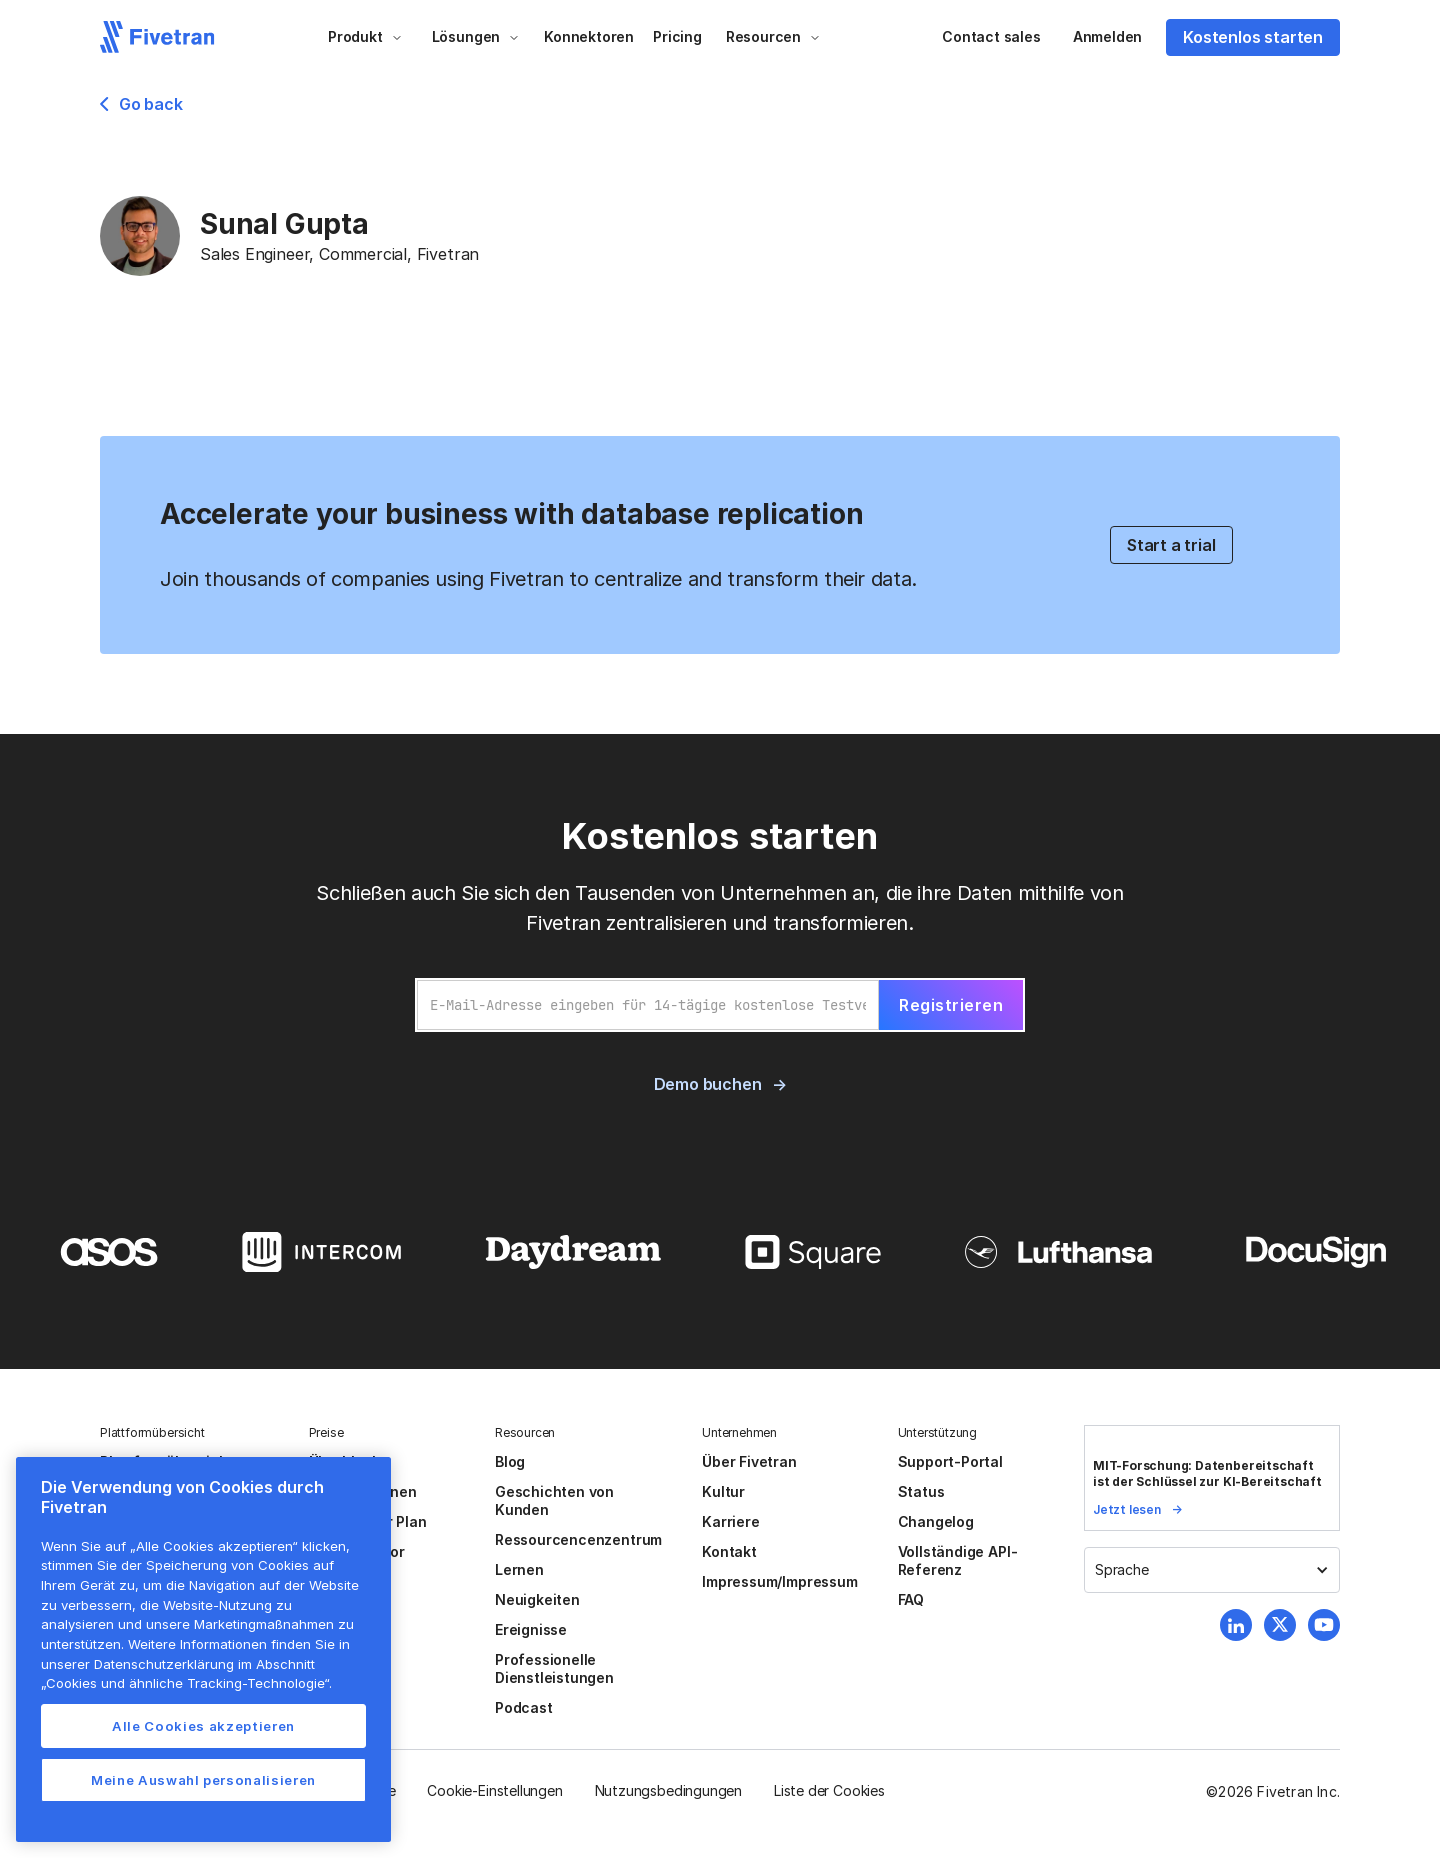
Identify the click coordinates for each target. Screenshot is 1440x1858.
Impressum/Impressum (779, 1581)
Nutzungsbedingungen (668, 1790)
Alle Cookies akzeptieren (203, 1726)
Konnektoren (589, 36)
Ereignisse (531, 1629)
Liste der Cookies (829, 1790)
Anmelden (1107, 36)
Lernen (519, 1569)
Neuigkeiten (537, 1599)
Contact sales (991, 36)
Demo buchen (708, 1084)
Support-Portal (950, 1461)
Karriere (730, 1521)
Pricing (677, 36)
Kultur (723, 1491)
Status (921, 1491)
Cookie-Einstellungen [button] (494, 1790)
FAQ (911, 1599)
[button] (365, 37)
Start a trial (1171, 545)
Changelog (936, 1521)
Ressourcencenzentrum (578, 1539)
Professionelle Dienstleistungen (554, 1668)
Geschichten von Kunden (554, 1500)
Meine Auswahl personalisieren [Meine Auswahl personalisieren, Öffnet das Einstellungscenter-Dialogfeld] (203, 1780)
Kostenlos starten (1253, 37)
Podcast (524, 1707)
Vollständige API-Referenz (958, 1560)
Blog (510, 1461)
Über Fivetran (749, 1461)
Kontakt (729, 1551)
